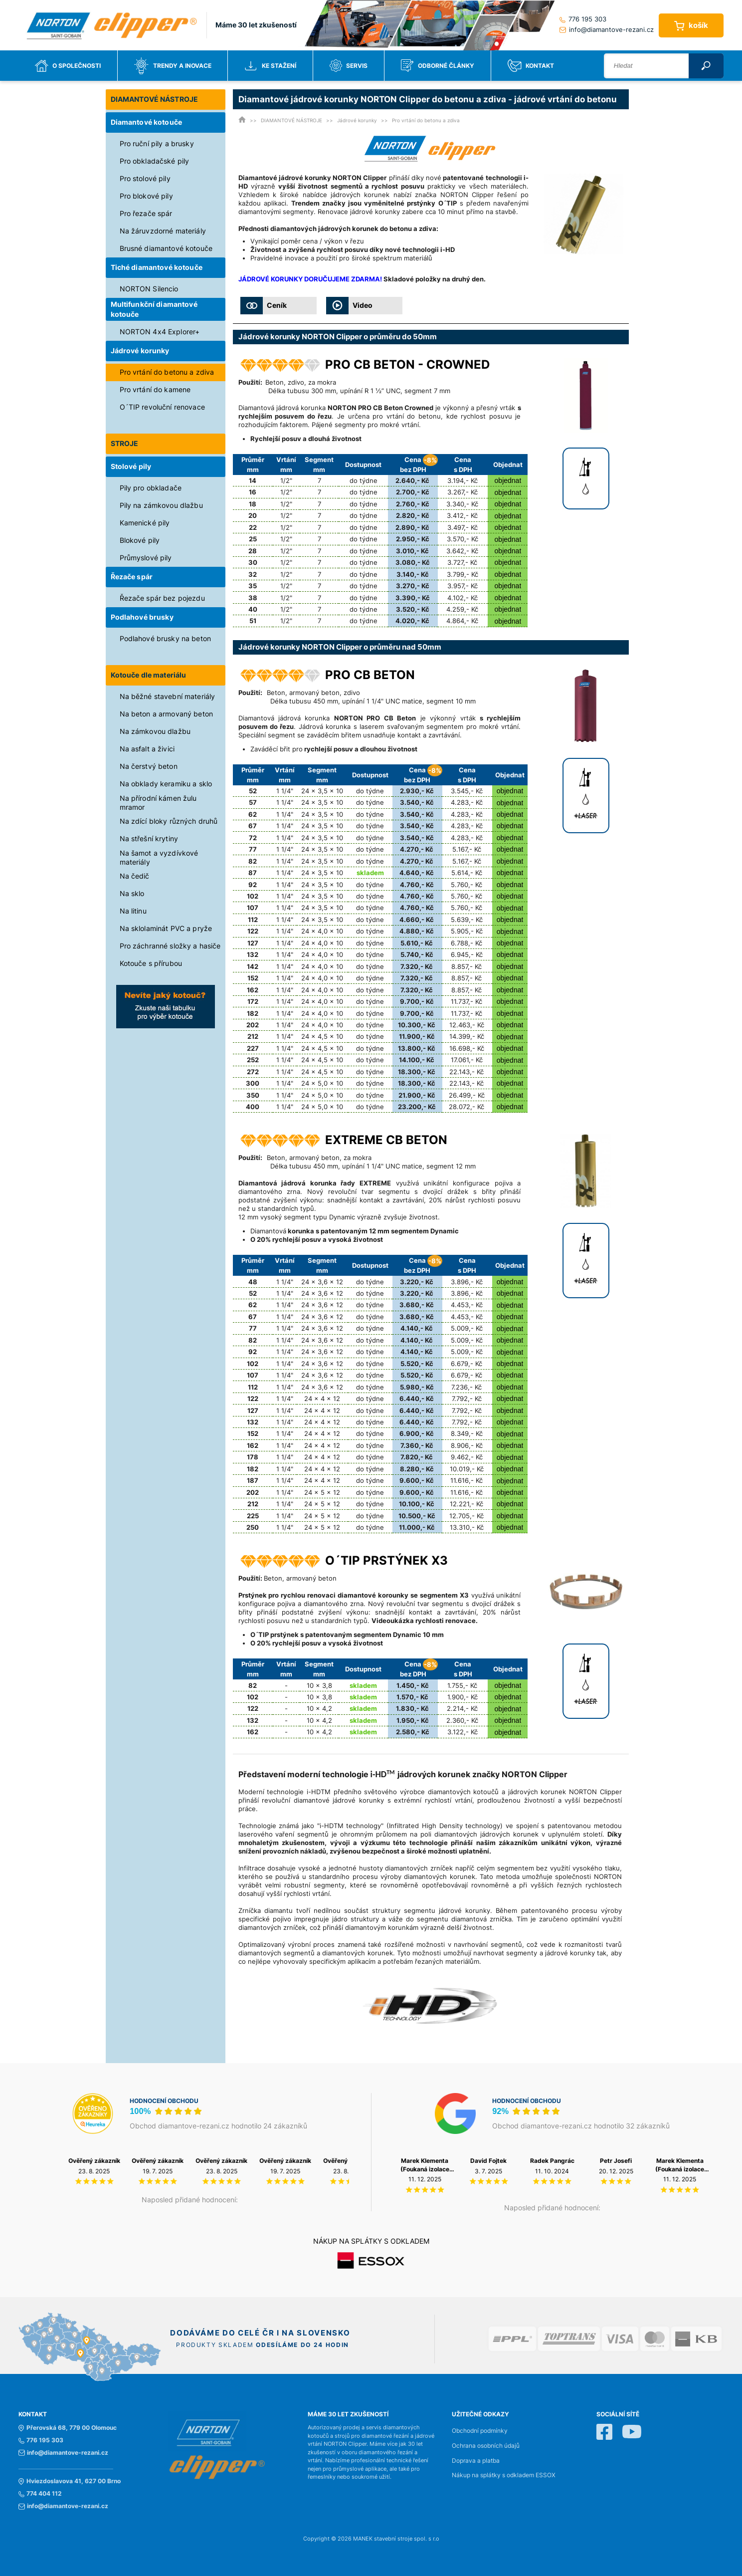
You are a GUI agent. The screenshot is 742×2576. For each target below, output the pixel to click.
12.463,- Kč (466, 1025)
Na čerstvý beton (149, 766)
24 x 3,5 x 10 (322, 791)
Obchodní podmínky (480, 2430)
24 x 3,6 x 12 (322, 1282)
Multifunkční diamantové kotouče (154, 309)
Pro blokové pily (146, 196)
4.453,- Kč (467, 1305)
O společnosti (68, 66)
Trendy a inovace (172, 65)
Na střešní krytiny (149, 838)
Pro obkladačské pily (154, 161)
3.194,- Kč (462, 480)
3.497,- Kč (462, 527)
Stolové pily (131, 466)
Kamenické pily (145, 522)
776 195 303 (582, 19)
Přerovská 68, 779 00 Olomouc (67, 2427)
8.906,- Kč (467, 1445)
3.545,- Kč (467, 791)
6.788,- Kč (466, 943)
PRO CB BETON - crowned (407, 364)
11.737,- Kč (466, 1001)
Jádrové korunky (140, 350)
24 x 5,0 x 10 (322, 1083)
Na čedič (135, 876)
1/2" (286, 480)
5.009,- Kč (467, 1328)
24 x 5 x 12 (322, 1492)
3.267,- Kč (462, 492)
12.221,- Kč (466, 1504)
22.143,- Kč (466, 1072)
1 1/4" (284, 791)
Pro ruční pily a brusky (157, 143)
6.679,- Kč (466, 1364)
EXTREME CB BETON (386, 1140)
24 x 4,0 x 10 (322, 931)
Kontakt (531, 65)
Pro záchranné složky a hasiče (170, 945)
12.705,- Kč (466, 1516)
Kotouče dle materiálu (148, 675)
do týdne (363, 480)
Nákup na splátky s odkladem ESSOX (504, 2475)
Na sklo (132, 893)
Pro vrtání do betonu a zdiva (167, 372)
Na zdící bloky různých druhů (169, 821)
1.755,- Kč (462, 1685)
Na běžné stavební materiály (167, 696)
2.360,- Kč (462, 1720)
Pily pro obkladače (151, 487)
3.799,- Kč (462, 574)
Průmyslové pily (146, 557)
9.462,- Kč (467, 1457)
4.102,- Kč (462, 598)
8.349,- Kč (467, 1433)
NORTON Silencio (149, 288)
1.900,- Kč (462, 1697)
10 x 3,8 (319, 1685)
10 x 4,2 (319, 1708)
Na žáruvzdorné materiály (163, 231)
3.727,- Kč (462, 562)
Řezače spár (132, 576)
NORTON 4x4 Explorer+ (160, 331)
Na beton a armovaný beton (166, 713)
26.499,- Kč (467, 1095)
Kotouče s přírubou (151, 963)
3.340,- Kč (462, 504)
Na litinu (133, 911)
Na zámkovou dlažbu (155, 731)
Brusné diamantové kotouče (166, 248)
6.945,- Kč (467, 954)
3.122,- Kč (462, 1732)
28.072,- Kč (466, 1107)
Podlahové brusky (142, 617)
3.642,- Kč (462, 551)
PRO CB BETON (370, 675)
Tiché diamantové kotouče (156, 267)
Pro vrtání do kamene (155, 389)
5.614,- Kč (466, 873)
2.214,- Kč (462, 1708)
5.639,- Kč (467, 920)
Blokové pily (140, 540)
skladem (370, 873)
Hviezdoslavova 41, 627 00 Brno (69, 2481)
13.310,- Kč (467, 1527)
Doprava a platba (476, 2460)
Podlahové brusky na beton (165, 638)
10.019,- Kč (467, 1469)
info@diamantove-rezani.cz (606, 29)
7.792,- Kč (467, 1399)
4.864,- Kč (462, 621)
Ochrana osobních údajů (486, 2445)
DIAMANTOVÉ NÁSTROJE (154, 99)
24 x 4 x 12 (322, 1399)
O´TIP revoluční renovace (162, 407)
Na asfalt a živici (147, 748)
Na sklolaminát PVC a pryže (166, 928)
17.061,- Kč (467, 1060)
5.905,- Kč (467, 931)
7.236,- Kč (466, 1387)
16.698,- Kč (466, 1048)
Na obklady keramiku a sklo (166, 783)
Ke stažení (270, 65)
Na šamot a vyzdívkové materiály (159, 857)
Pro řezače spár (146, 213)
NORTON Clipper (467, 195)
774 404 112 (40, 2493)
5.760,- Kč (466, 885)
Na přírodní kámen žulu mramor (158, 802)
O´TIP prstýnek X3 (386, 1560)
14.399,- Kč (466, 1036)
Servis (349, 65)
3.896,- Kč (467, 1282)
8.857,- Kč (466, 966)
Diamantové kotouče (147, 122)
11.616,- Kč (466, 1480)
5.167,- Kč (466, 849)
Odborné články (437, 65)
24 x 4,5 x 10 (322, 1036)
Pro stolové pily (145, 178)
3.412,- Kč (462, 515)
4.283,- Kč (467, 802)
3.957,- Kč (462, 586)
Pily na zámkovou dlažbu (161, 505)
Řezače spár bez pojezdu (162, 598)
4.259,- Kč (462, 609)
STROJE (125, 443)
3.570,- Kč (462, 539)
